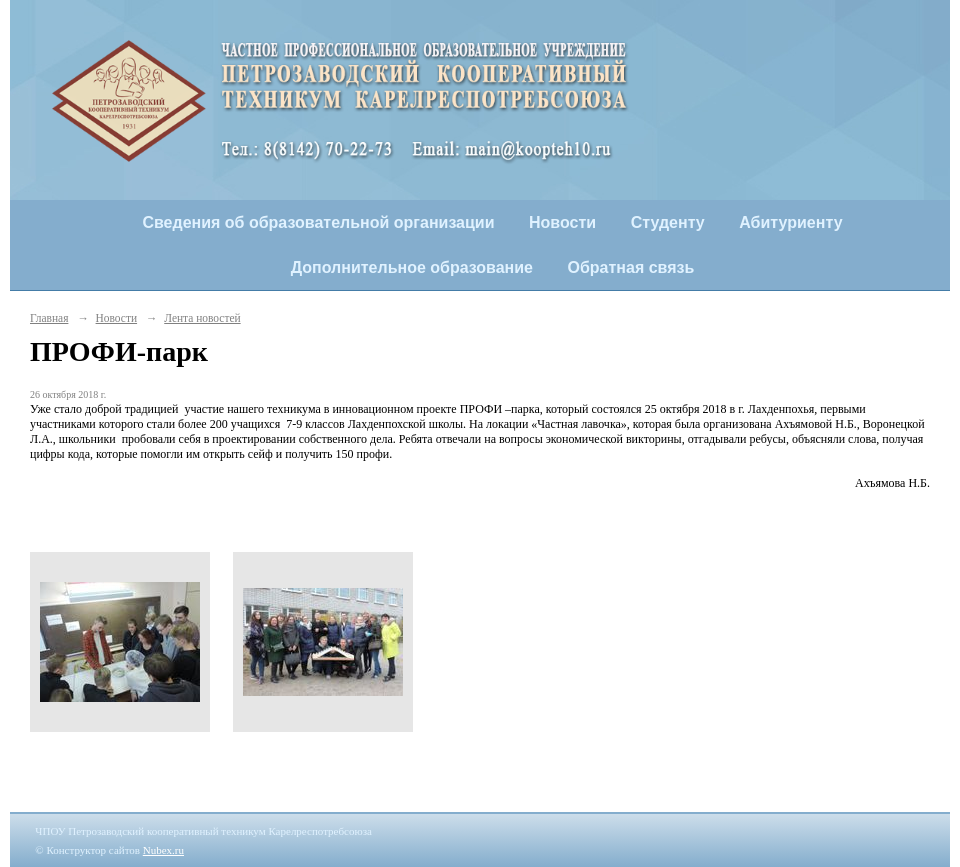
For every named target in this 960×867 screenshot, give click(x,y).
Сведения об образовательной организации (318, 222)
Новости (562, 222)
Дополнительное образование (412, 267)
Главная (49, 318)
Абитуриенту (790, 222)
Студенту (668, 222)
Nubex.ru (163, 850)
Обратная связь (631, 267)
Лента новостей (202, 318)
